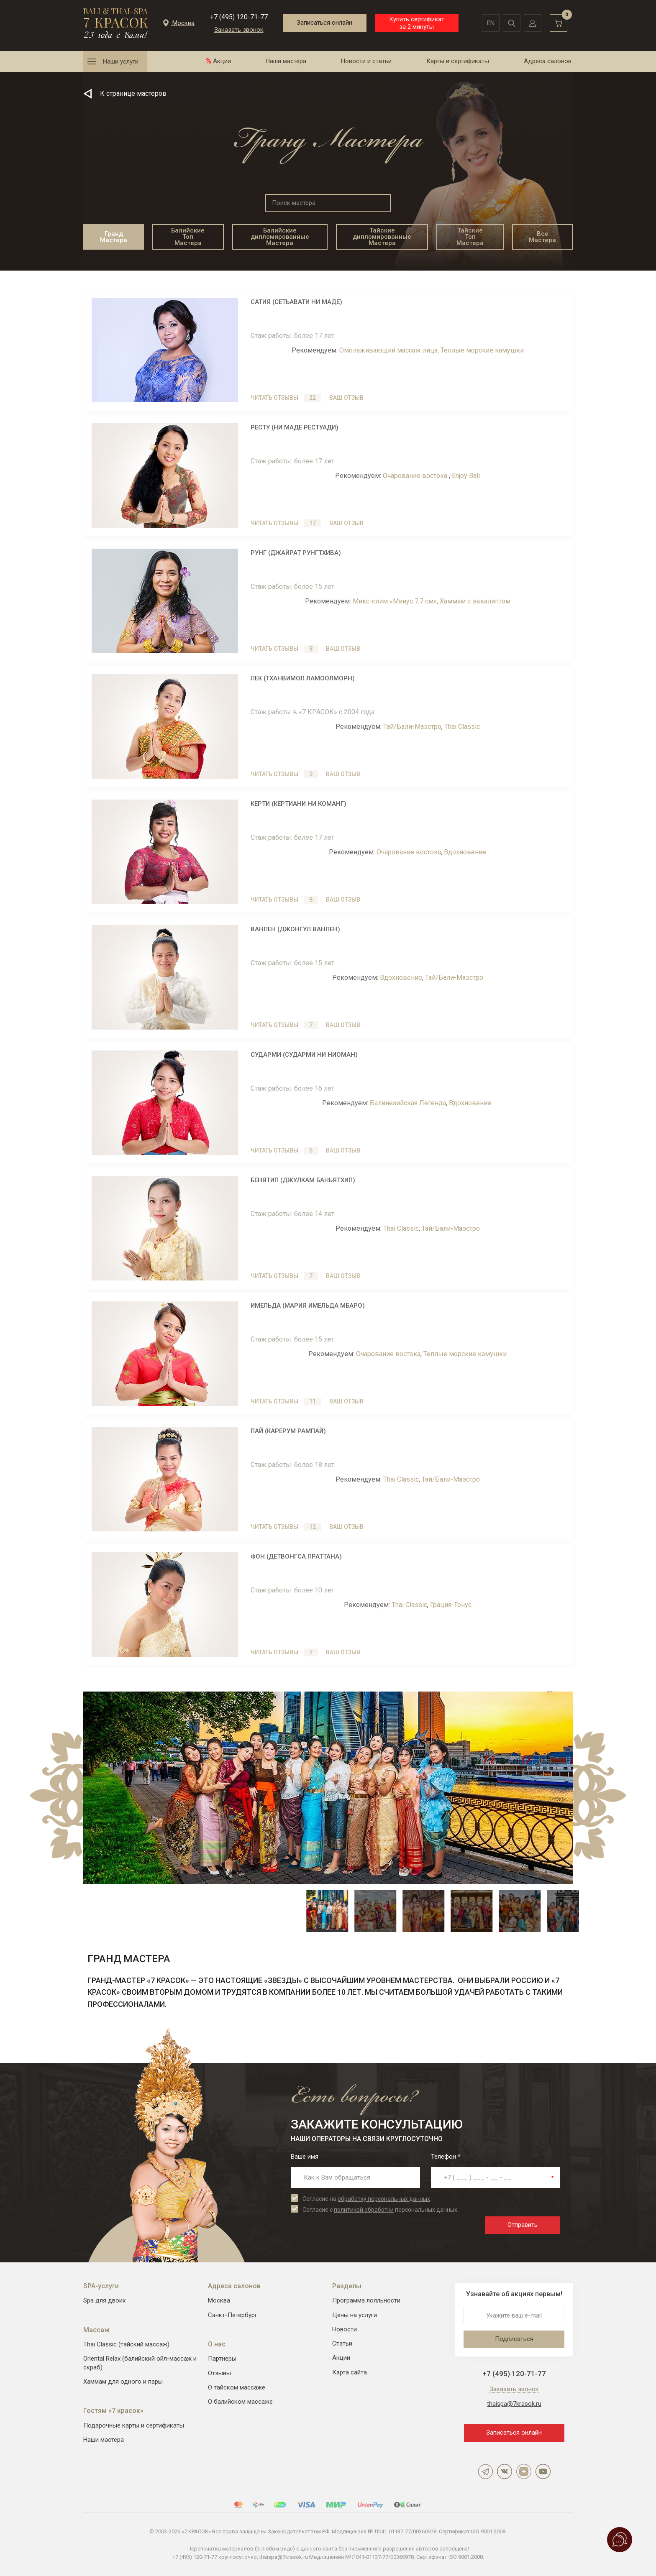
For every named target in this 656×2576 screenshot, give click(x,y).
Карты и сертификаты (457, 61)
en (491, 23)
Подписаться (514, 2339)
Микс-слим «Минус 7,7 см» (395, 601)
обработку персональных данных (384, 2198)
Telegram (485, 2471)
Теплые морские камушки (482, 350)
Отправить (522, 2224)
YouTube (543, 2471)
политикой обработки (364, 2209)
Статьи (342, 2343)
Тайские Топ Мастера (470, 236)
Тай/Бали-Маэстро (412, 727)
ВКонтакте (504, 2471)
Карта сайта (349, 2372)
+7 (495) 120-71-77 (239, 17)
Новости (344, 2329)
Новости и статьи (366, 61)
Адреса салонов (547, 61)
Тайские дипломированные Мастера (382, 236)
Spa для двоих (104, 2300)
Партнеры (222, 2358)
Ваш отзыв (346, 397)
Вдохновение (465, 852)
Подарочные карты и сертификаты (133, 2425)
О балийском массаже (240, 2401)
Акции (222, 61)
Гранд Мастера (113, 237)
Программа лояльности (366, 2300)
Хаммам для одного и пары (123, 2381)
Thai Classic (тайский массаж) (126, 2344)
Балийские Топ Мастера (188, 236)
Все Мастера (542, 237)
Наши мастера (286, 61)
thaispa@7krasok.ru (514, 2403)
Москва (219, 2300)
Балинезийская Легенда (408, 1103)
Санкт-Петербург (232, 2315)
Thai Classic (462, 727)
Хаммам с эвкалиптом (475, 601)
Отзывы (219, 2373)
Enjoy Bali (466, 476)
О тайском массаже (236, 2387)
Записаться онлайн (324, 22)
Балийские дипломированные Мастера (280, 236)
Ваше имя (304, 2156)
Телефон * (446, 2156)
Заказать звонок (239, 29)
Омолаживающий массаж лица (388, 350)
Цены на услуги (354, 2315)
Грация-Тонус (451, 1605)
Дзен (523, 2471)
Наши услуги (120, 61)
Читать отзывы (286, 398)
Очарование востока (416, 476)
